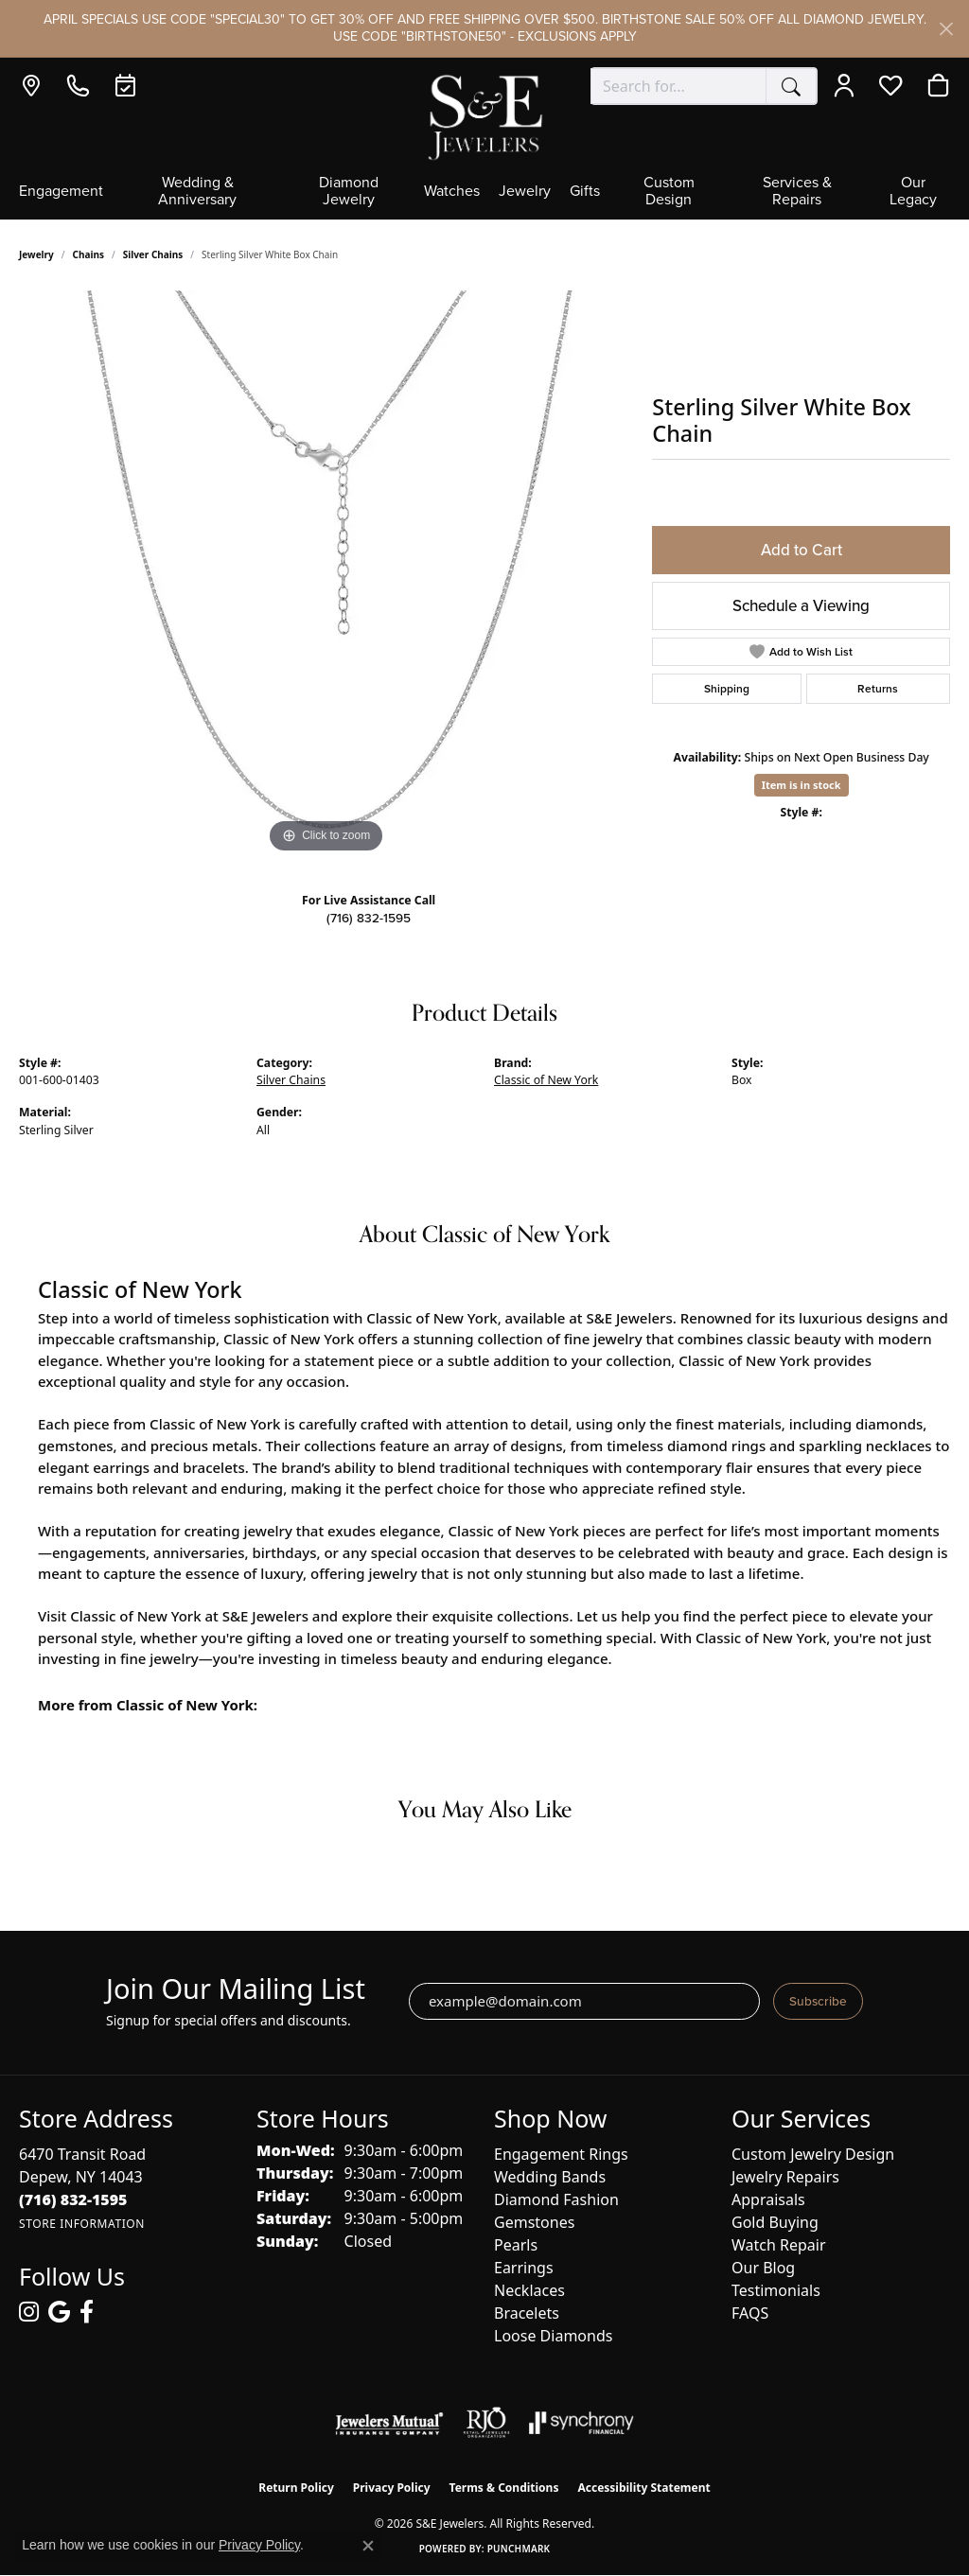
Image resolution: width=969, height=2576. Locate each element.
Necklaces (529, 2290)
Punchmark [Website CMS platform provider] (519, 2548)
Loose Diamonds (553, 2335)
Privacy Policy (392, 2488)
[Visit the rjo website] (486, 2422)
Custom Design (669, 192)
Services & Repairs (797, 192)
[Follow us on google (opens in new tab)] (59, 2312)
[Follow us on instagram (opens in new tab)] (29, 2312)
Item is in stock (801, 785)
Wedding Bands (550, 2176)
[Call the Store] (73, 2199)
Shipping (726, 688)
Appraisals (768, 2199)
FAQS (749, 2313)
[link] (35, 86)
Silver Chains (153, 254)
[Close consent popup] (368, 2545)
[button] (848, 86)
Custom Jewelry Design (812, 2154)
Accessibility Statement (643, 2488)
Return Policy (296, 2488)
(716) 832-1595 (368, 917)
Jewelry (525, 192)
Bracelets (526, 2313)
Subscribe (818, 2000)
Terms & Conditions (504, 2488)
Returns (877, 688)
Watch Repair (778, 2244)
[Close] (946, 29)
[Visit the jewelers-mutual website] (389, 2422)
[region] (326, 574)
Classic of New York (546, 1080)
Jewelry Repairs (785, 2176)
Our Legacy (913, 192)
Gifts (585, 192)
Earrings (524, 2267)
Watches (452, 192)
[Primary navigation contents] (484, 196)
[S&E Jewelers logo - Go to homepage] (484, 116)
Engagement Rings (561, 2154)
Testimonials (775, 2290)
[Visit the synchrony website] (581, 2422)
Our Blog (763, 2267)
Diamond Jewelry (349, 192)
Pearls (515, 2244)
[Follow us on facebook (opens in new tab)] (86, 2312)
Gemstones (534, 2222)
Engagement (61, 192)
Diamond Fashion (556, 2199)
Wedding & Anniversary (197, 192)
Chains (88, 254)
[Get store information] (82, 2224)
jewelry (36, 254)
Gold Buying (775, 2222)
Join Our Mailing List (235, 1989)
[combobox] (678, 86)
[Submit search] (791, 86)
